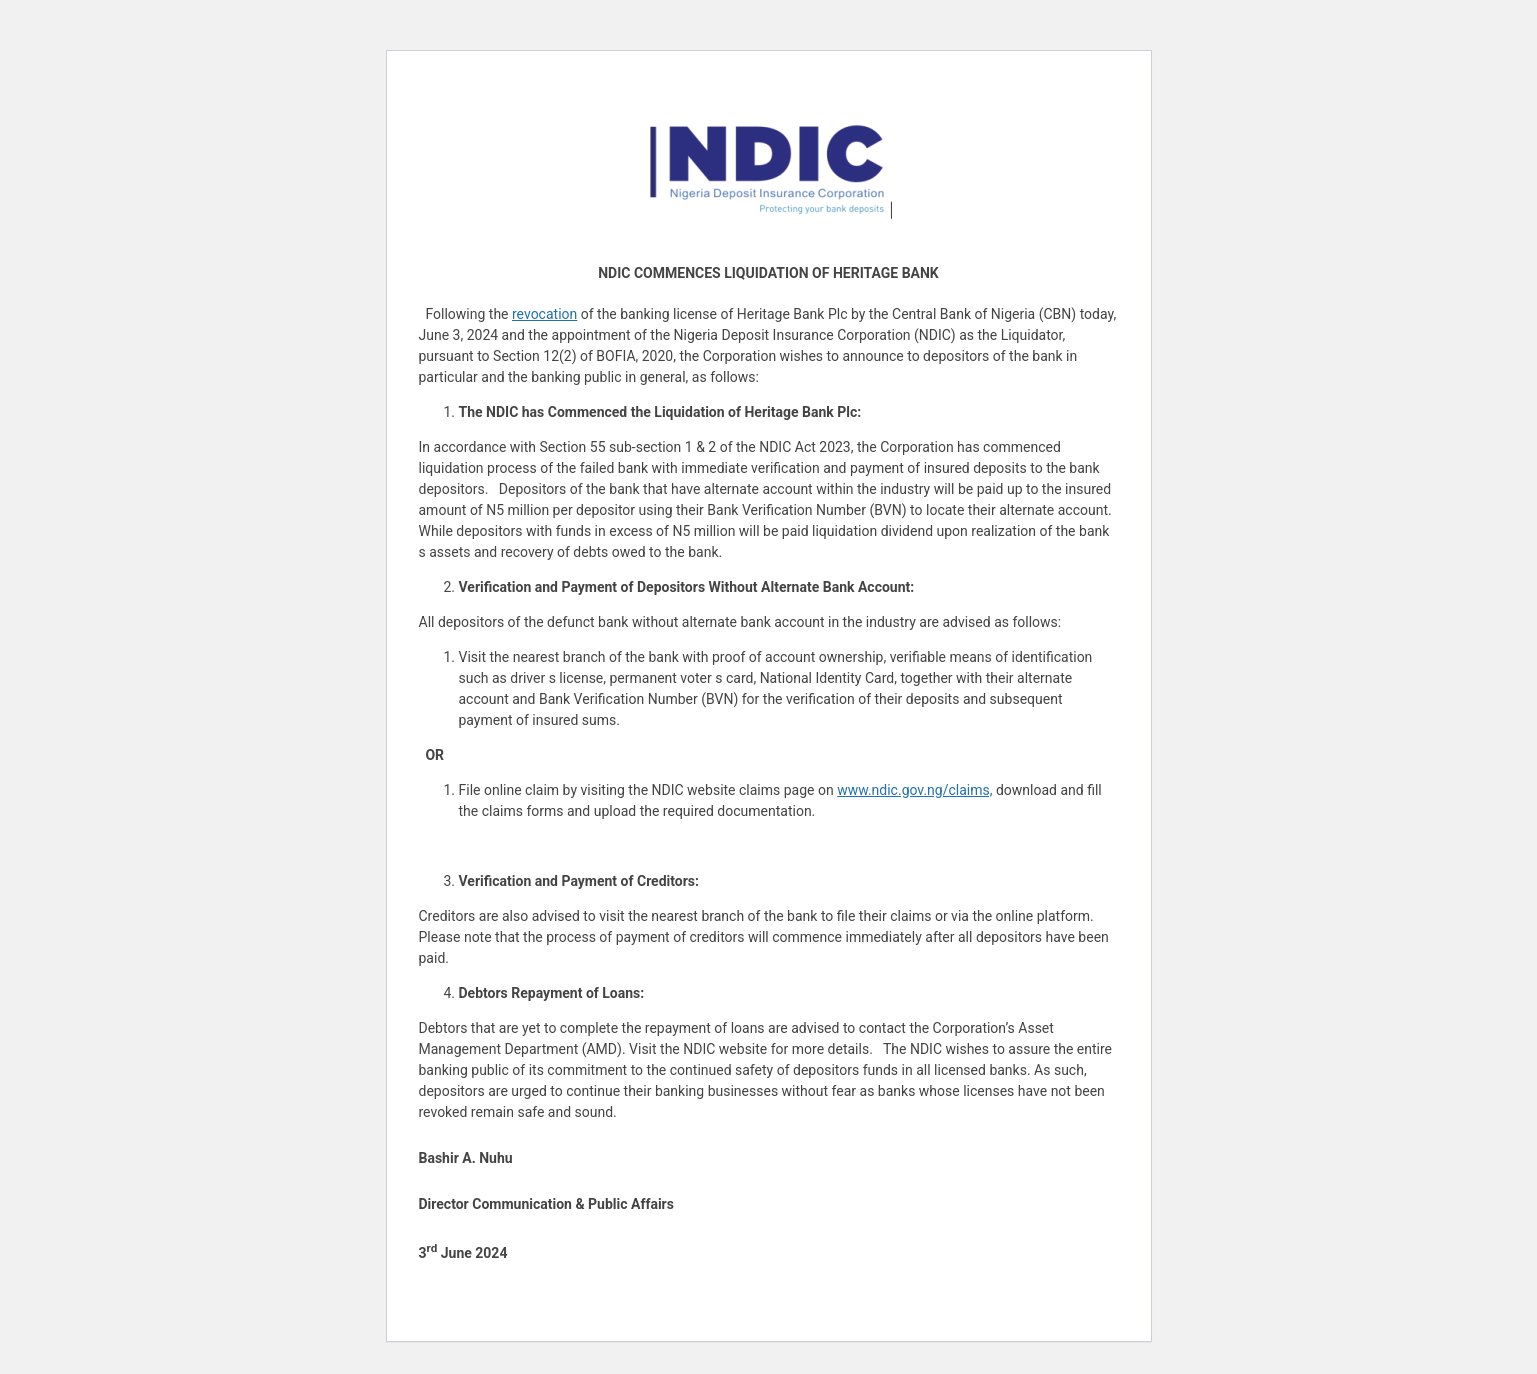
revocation (544, 314)
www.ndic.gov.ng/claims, (914, 790)
